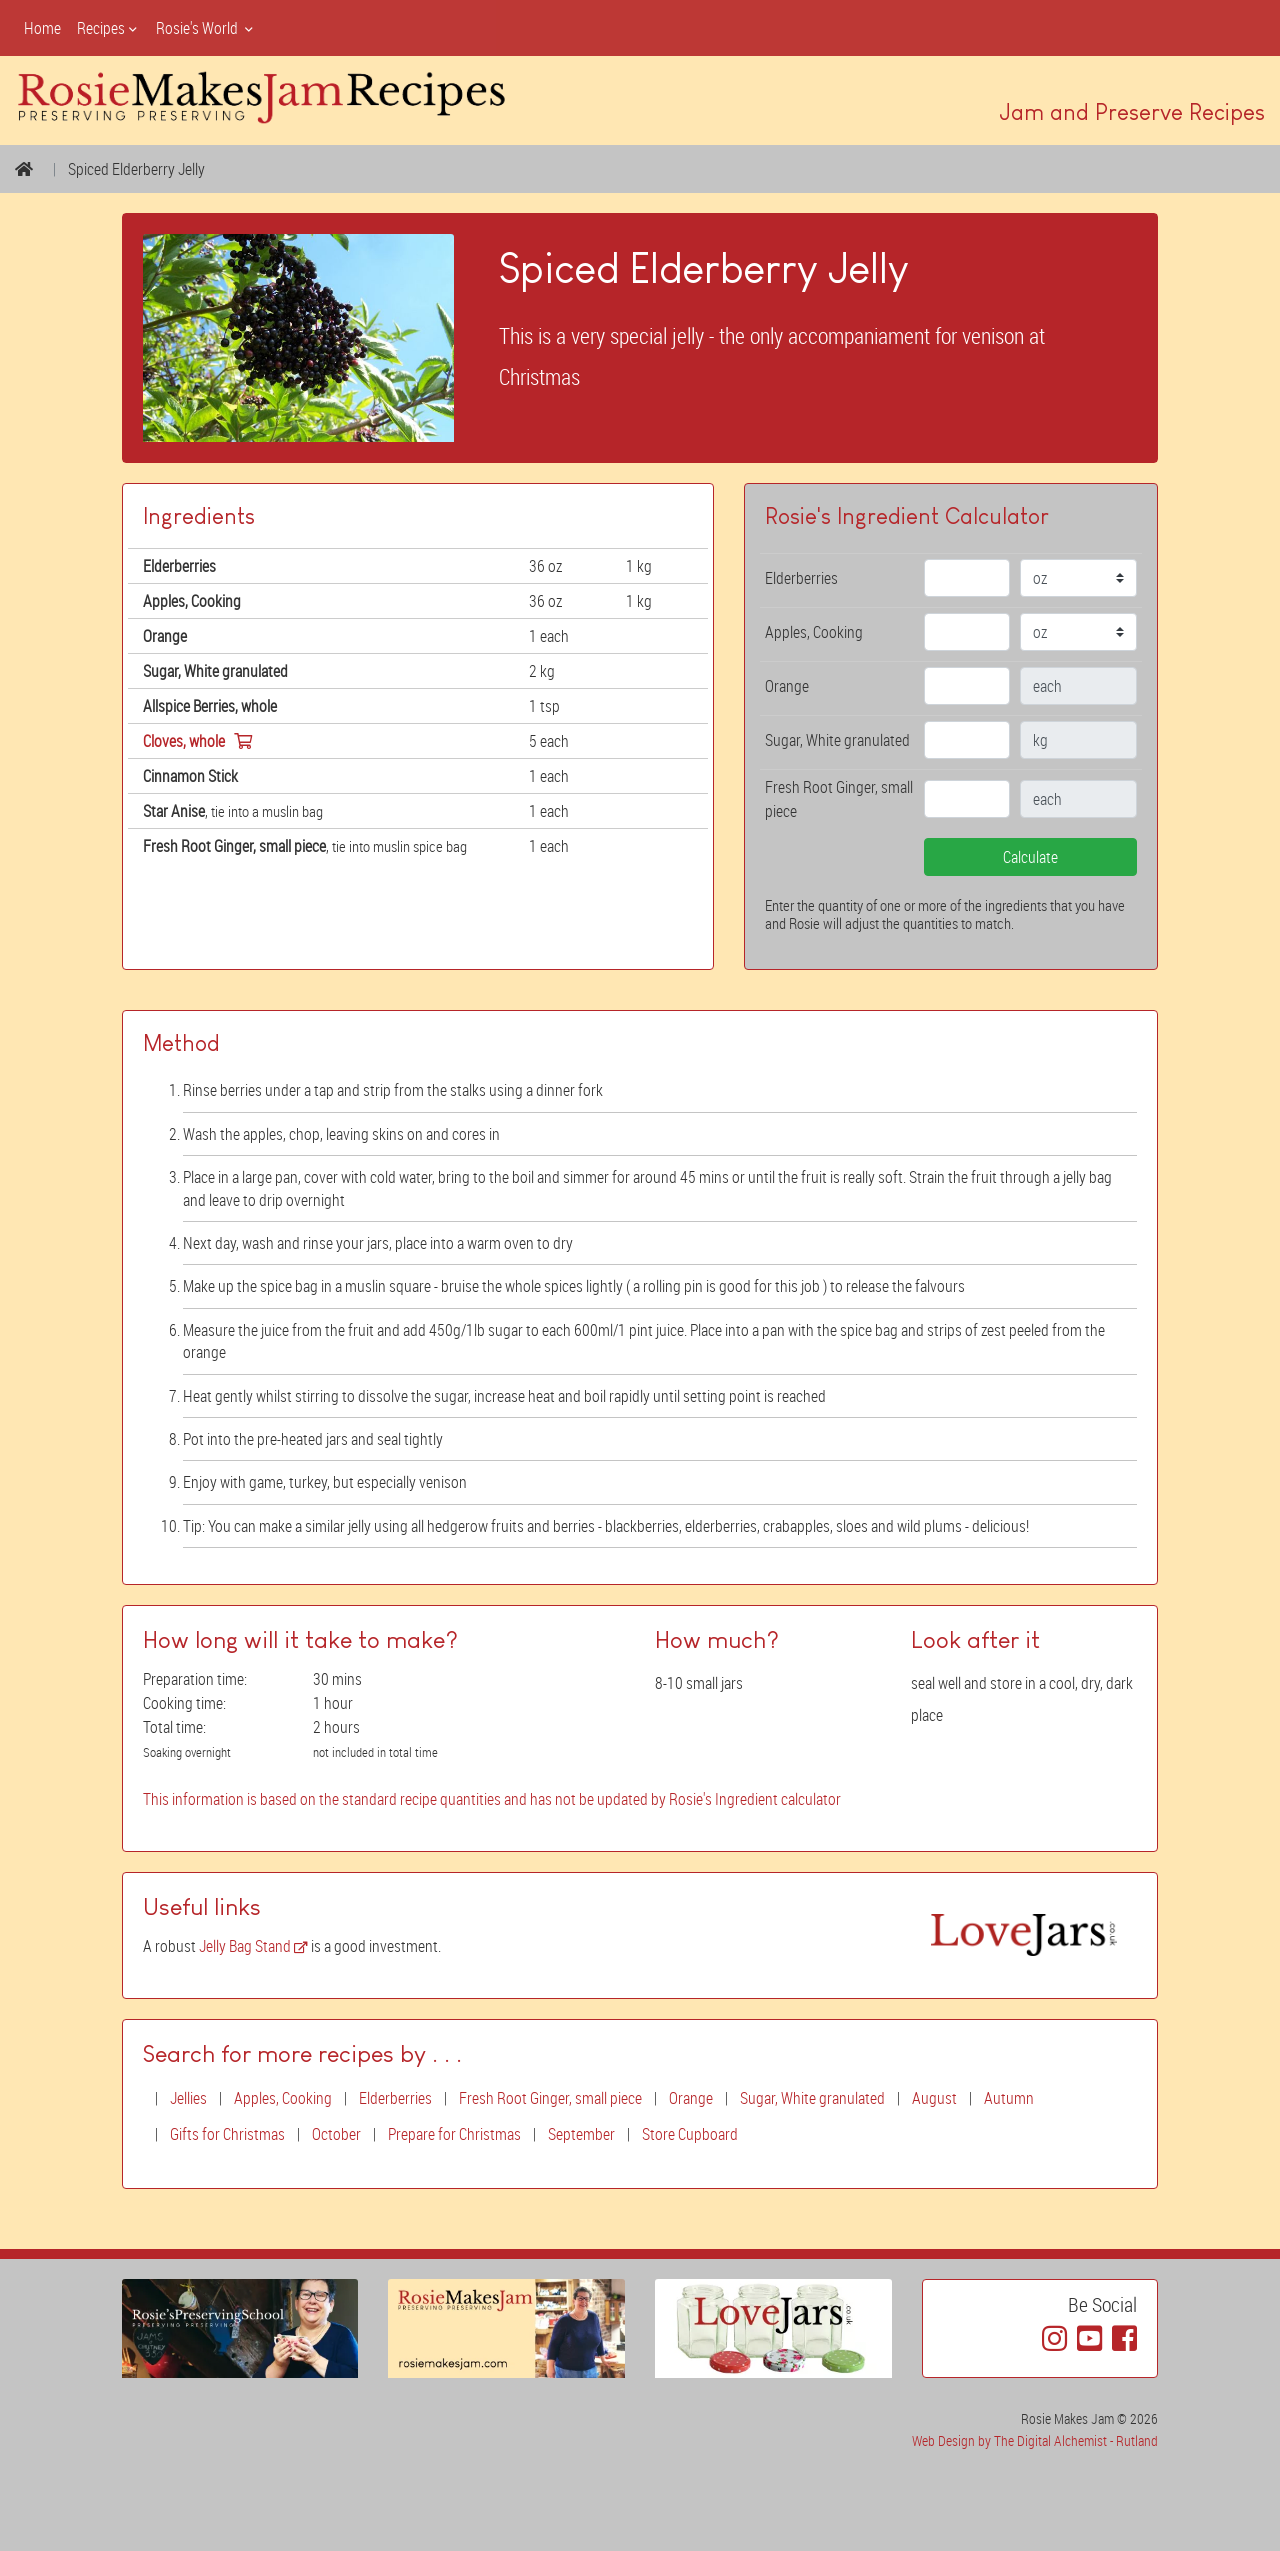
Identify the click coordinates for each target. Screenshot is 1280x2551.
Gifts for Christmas (227, 2134)
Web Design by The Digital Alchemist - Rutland (1035, 2440)
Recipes (108, 28)
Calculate (1030, 857)
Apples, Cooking (283, 2098)
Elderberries (395, 2098)
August (934, 2098)
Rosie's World (206, 28)
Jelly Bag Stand (253, 1946)
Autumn (1009, 2098)
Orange (691, 2098)
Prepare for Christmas (454, 2134)
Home (42, 28)
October (336, 2134)
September (581, 2134)
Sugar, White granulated (812, 2098)
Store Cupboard (690, 2134)
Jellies (188, 2098)
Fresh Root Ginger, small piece (550, 2098)
